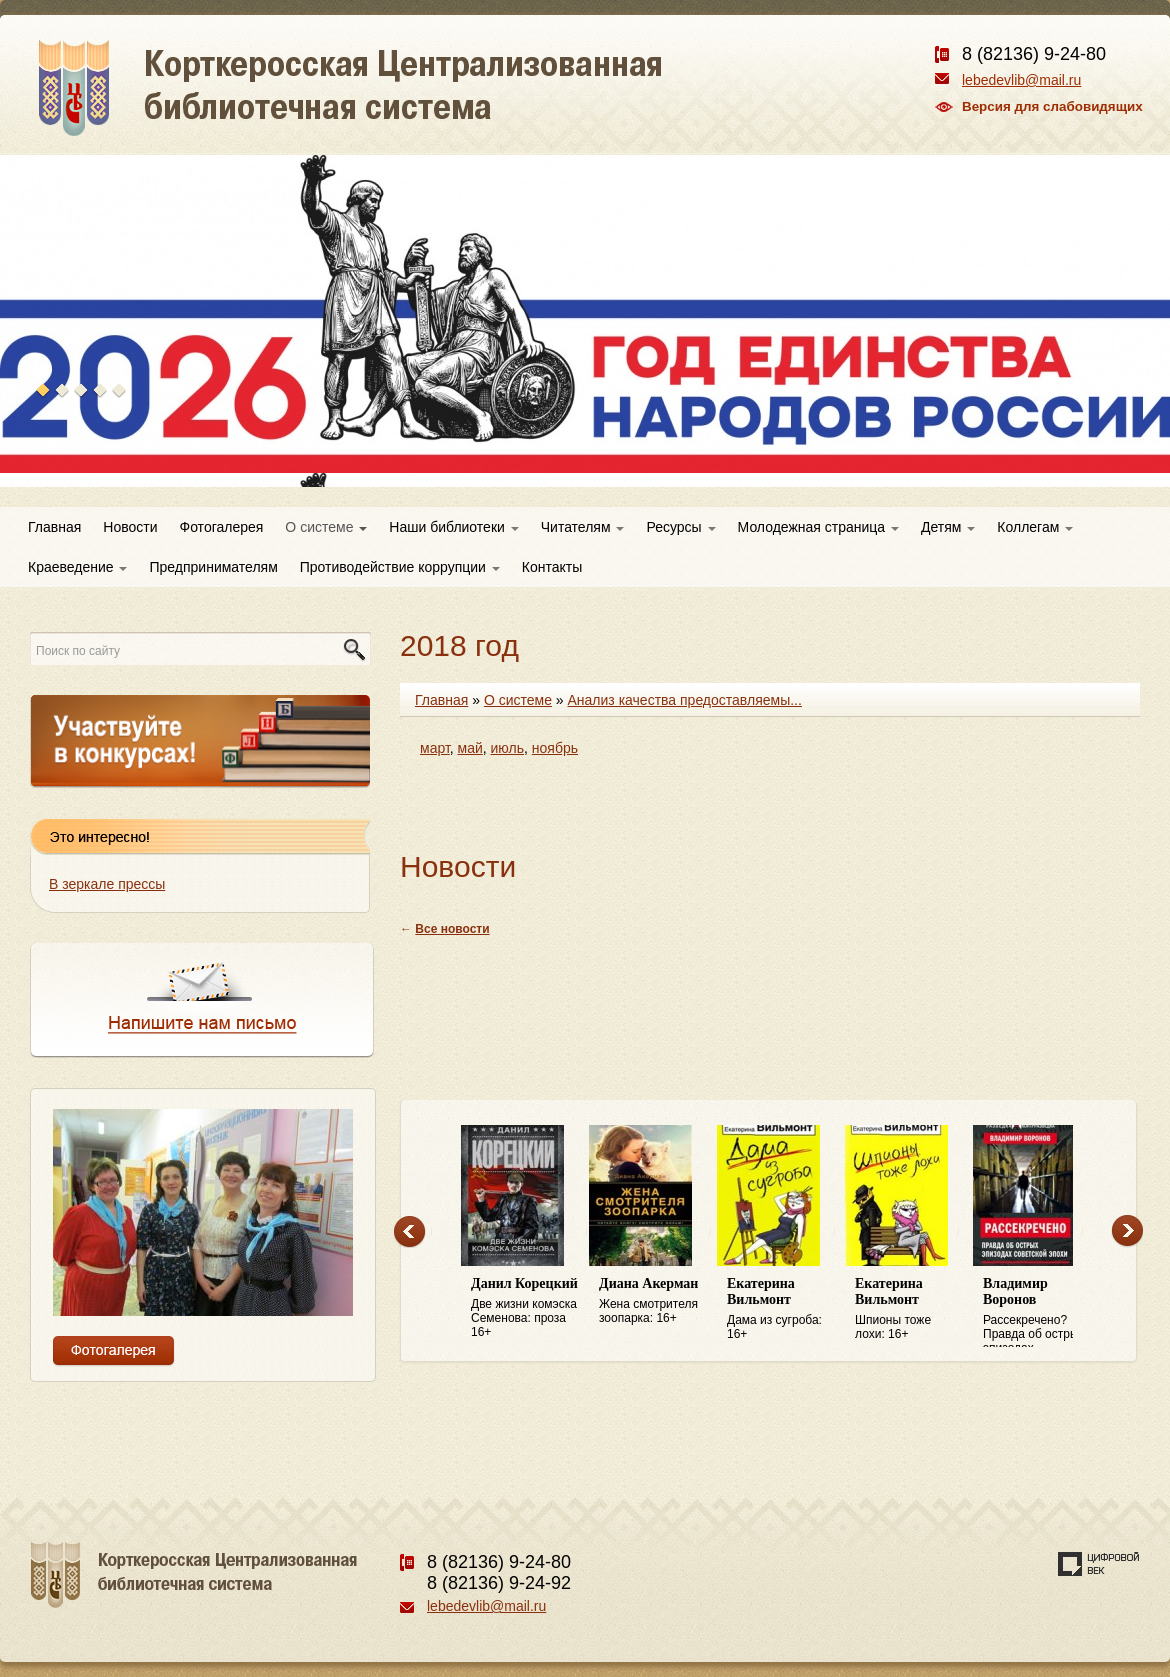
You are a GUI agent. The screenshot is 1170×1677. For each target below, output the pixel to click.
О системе (326, 527)
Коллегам (1035, 527)
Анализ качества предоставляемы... (685, 700)
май (470, 748)
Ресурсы (680, 527)
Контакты (552, 567)
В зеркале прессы (107, 884)
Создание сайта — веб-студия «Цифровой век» (1099, 1564)
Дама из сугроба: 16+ (781, 1308)
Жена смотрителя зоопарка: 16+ (653, 1300)
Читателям (583, 527)
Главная (54, 527)
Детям (948, 527)
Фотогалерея (222, 527)
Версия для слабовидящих (1052, 106)
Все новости (452, 929)
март (435, 748)
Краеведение (77, 567)
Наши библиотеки (453, 527)
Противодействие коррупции (400, 567)
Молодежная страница (818, 527)
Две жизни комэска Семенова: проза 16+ (525, 1307)
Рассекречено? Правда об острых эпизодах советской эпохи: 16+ (1037, 1312)
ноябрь (555, 748)
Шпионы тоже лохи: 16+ (909, 1308)
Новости (130, 527)
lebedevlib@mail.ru (1021, 80)
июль (507, 748)
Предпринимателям (213, 567)
